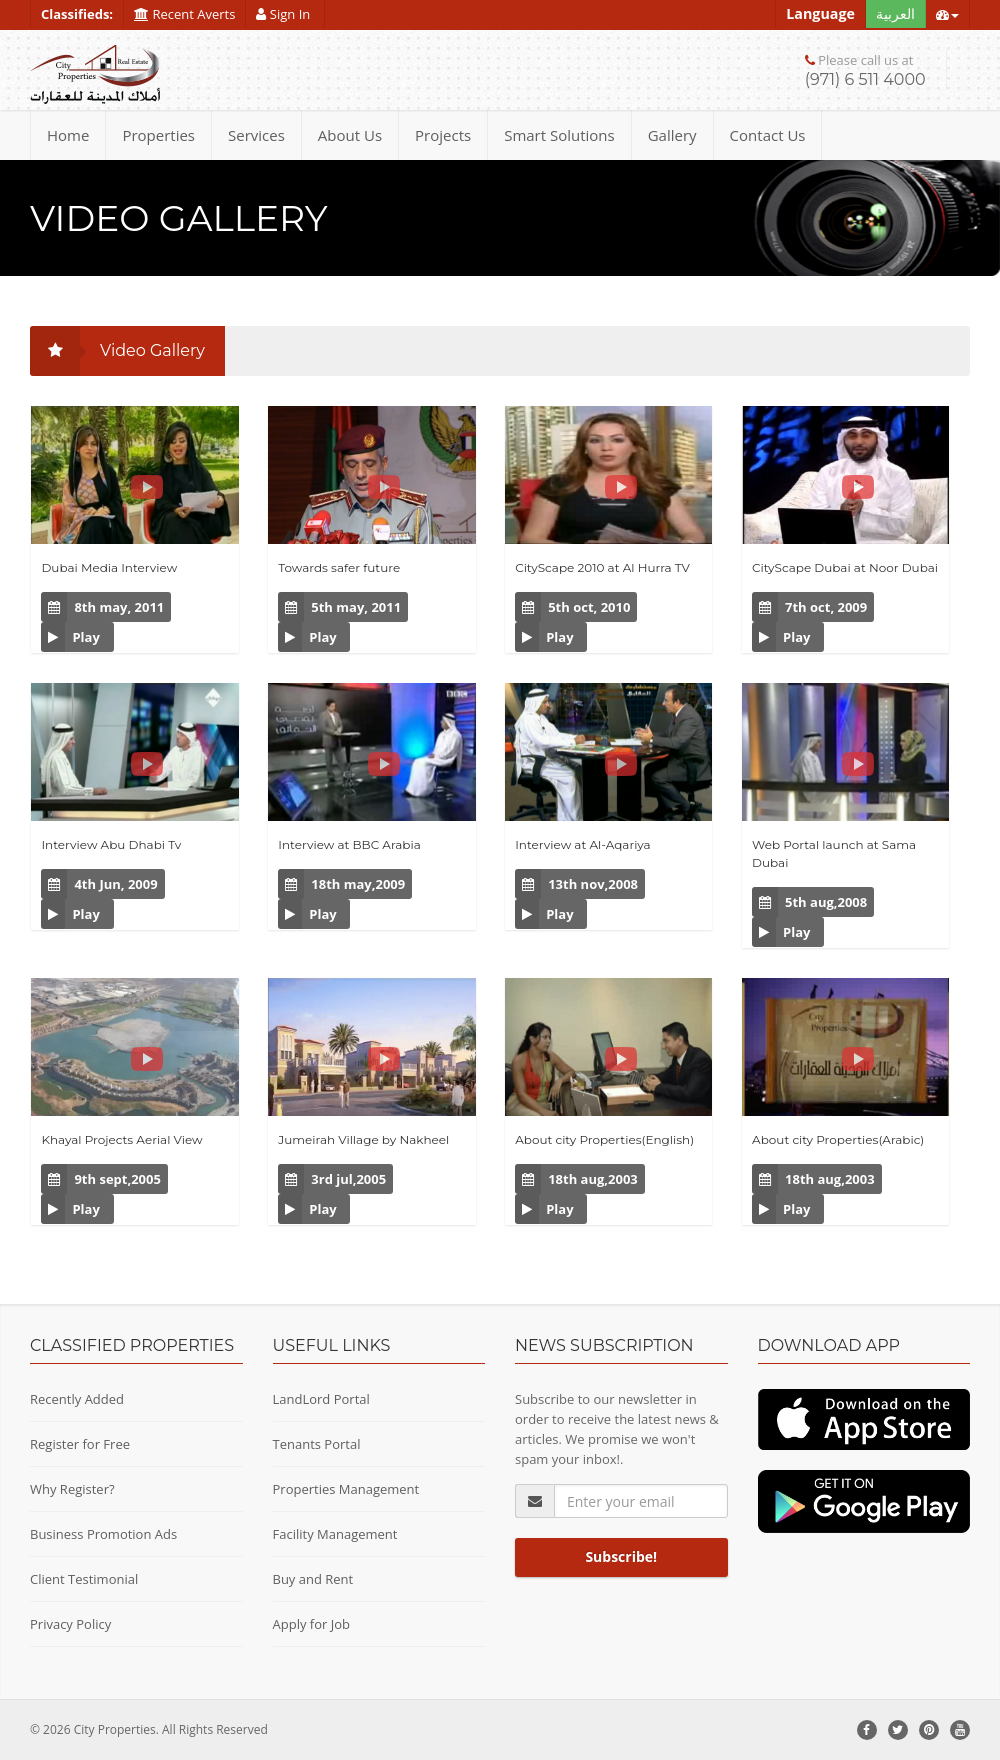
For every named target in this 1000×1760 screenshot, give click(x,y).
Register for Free (80, 1444)
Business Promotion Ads (103, 1534)
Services (256, 135)
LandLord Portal (321, 1399)
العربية (895, 13)
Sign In (284, 14)
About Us (350, 135)
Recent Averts (184, 14)
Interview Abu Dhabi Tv (111, 844)
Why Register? (72, 1489)
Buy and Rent (313, 1579)
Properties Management (346, 1489)
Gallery (672, 135)
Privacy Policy (70, 1624)
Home (68, 135)
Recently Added (77, 1399)
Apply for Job (311, 1624)
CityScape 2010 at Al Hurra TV (602, 567)
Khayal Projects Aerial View (121, 1139)
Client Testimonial (84, 1579)
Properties (158, 135)
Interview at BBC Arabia (349, 844)
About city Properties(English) (604, 1139)
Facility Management (335, 1534)
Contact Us (768, 135)
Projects (443, 135)
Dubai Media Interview (109, 567)
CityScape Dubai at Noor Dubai (845, 567)
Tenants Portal (317, 1444)
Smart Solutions (559, 135)
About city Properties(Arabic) (838, 1139)
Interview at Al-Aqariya (583, 844)
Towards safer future (339, 567)
